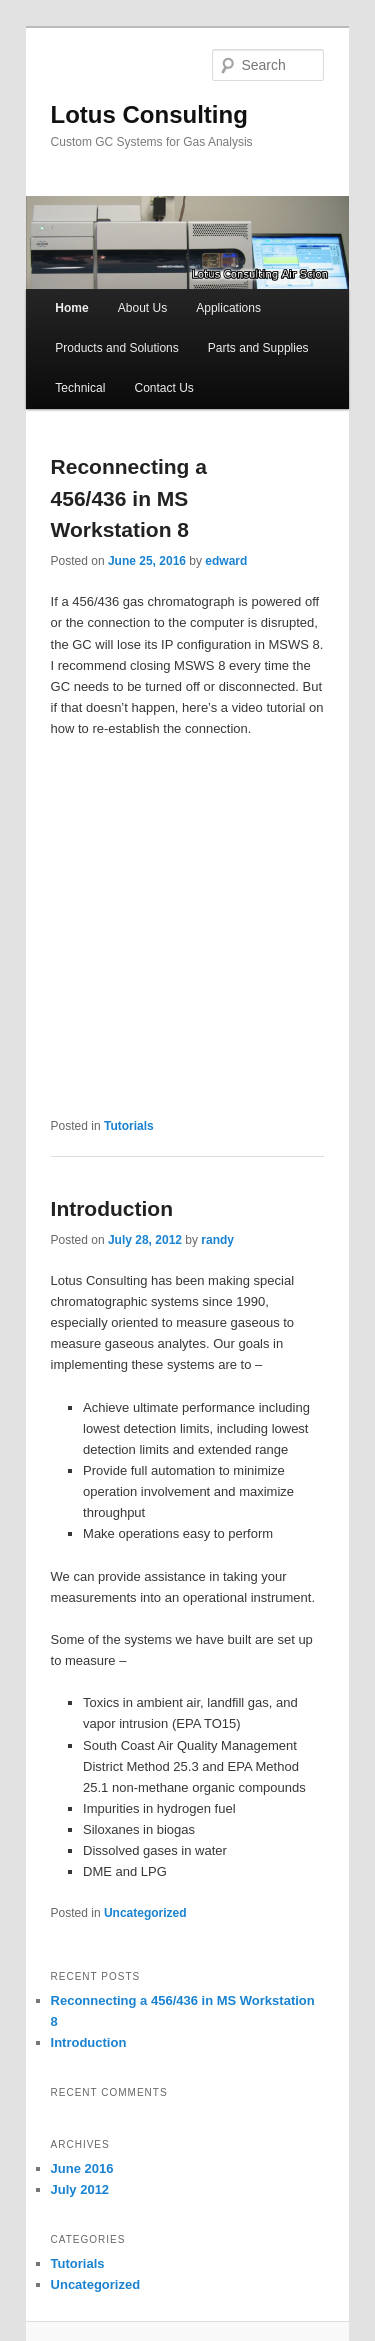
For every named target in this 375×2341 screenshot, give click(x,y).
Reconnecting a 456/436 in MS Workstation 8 (129, 498)
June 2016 (82, 2168)
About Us (142, 308)
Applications (228, 308)
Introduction (112, 1208)
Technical (80, 388)
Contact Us (163, 388)
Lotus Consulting (149, 114)
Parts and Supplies (258, 348)
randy (217, 1240)
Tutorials (129, 1126)
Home (71, 308)
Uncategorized (145, 1913)
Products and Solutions (116, 348)
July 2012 (80, 2189)
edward (226, 561)
